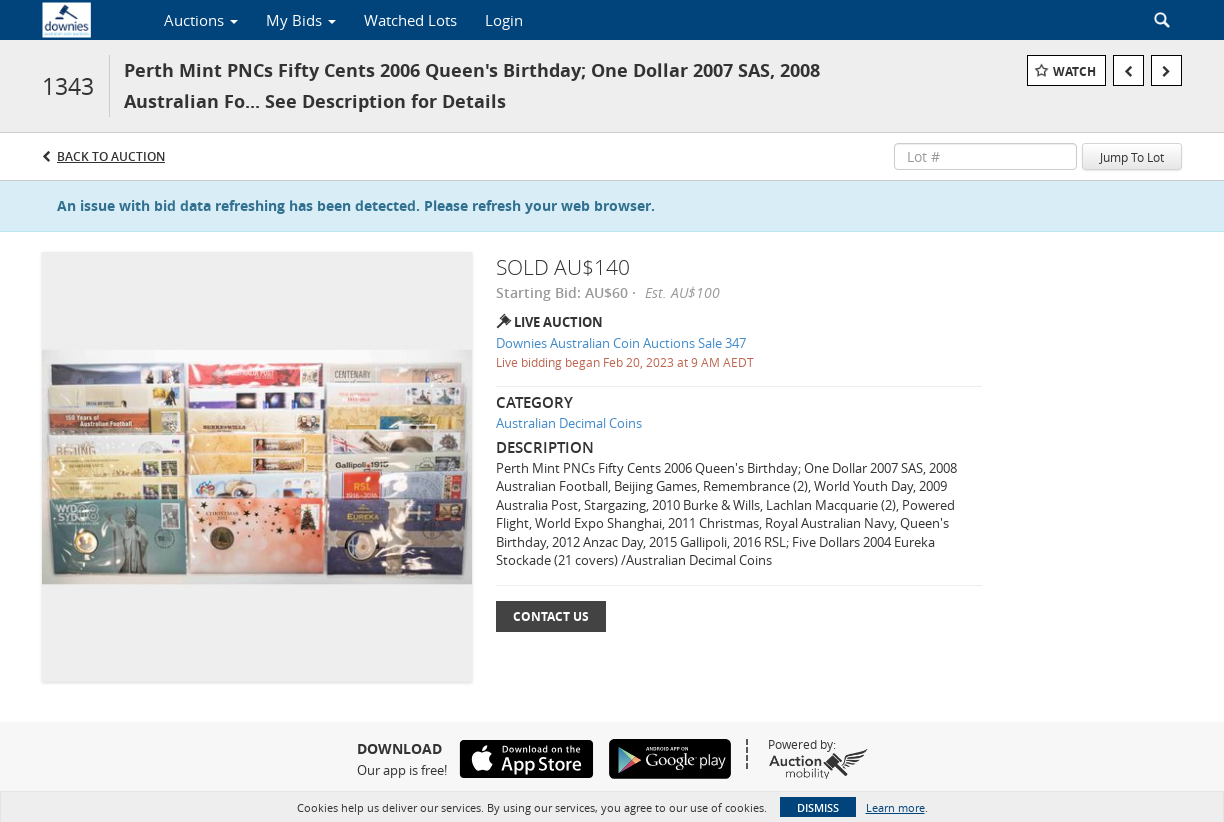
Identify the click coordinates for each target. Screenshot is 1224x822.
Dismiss (818, 807)
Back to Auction (111, 156)
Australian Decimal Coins (569, 423)
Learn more (895, 807)
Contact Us (551, 616)
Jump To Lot (1132, 157)
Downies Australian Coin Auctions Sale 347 (621, 343)
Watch (1074, 71)
